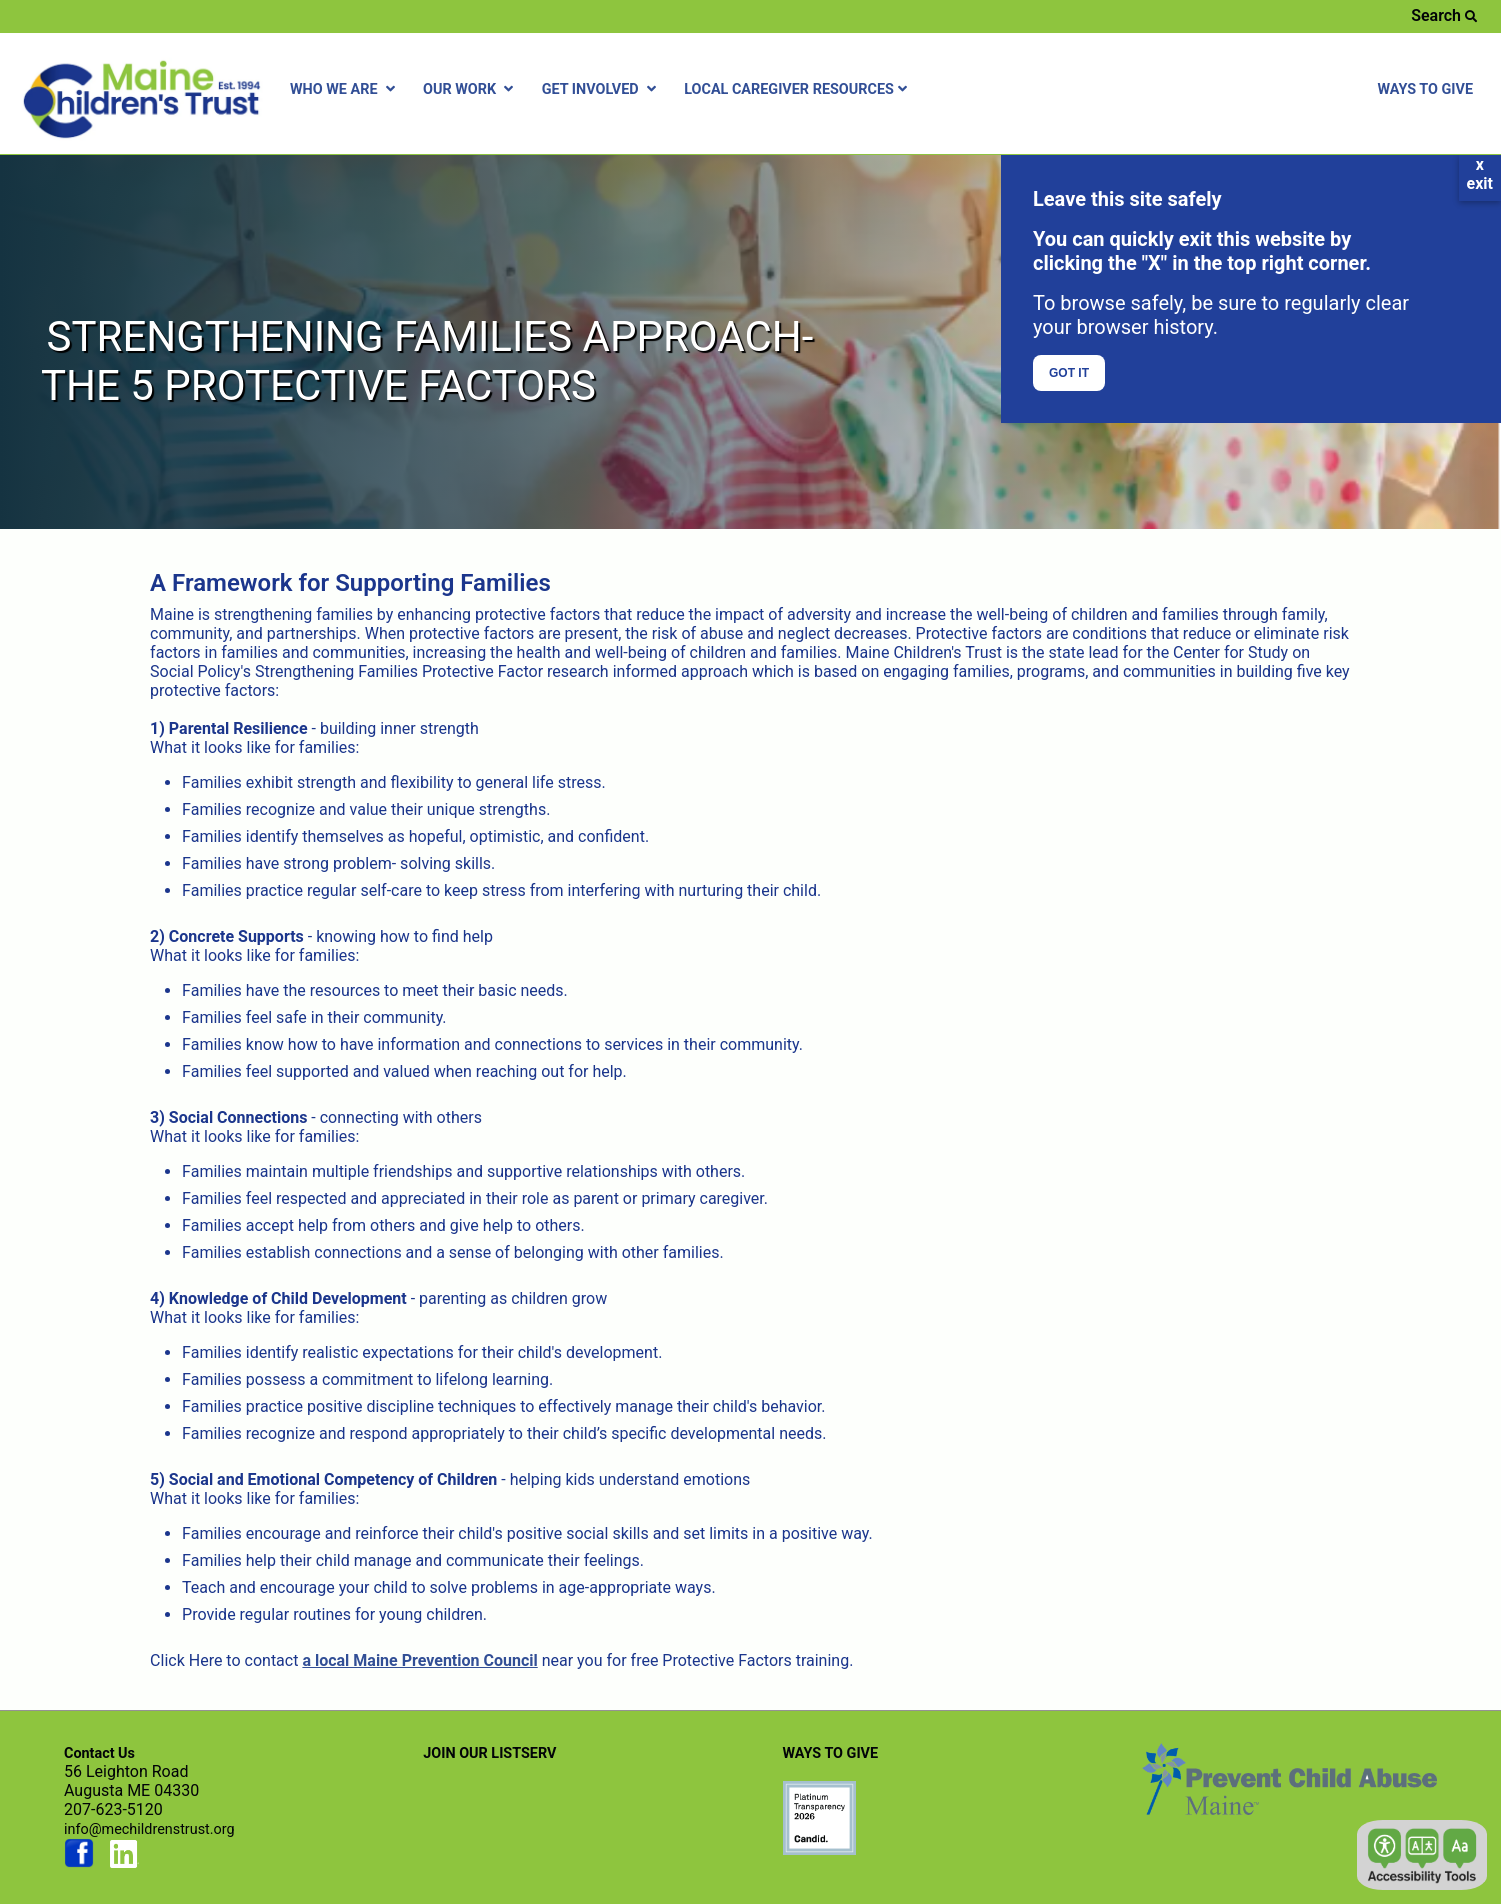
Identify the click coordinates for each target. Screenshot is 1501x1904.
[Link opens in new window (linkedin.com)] (125, 1863)
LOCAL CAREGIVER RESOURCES (798, 89)
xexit (1480, 174)
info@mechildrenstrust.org (149, 1829)
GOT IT (1069, 373)
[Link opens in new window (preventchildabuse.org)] (820, 1848)
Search (1444, 15)
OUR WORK (470, 89)
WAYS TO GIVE (1425, 89)
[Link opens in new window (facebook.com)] (79, 1863)
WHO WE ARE (344, 89)
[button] (1422, 1855)
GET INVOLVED (601, 89)
